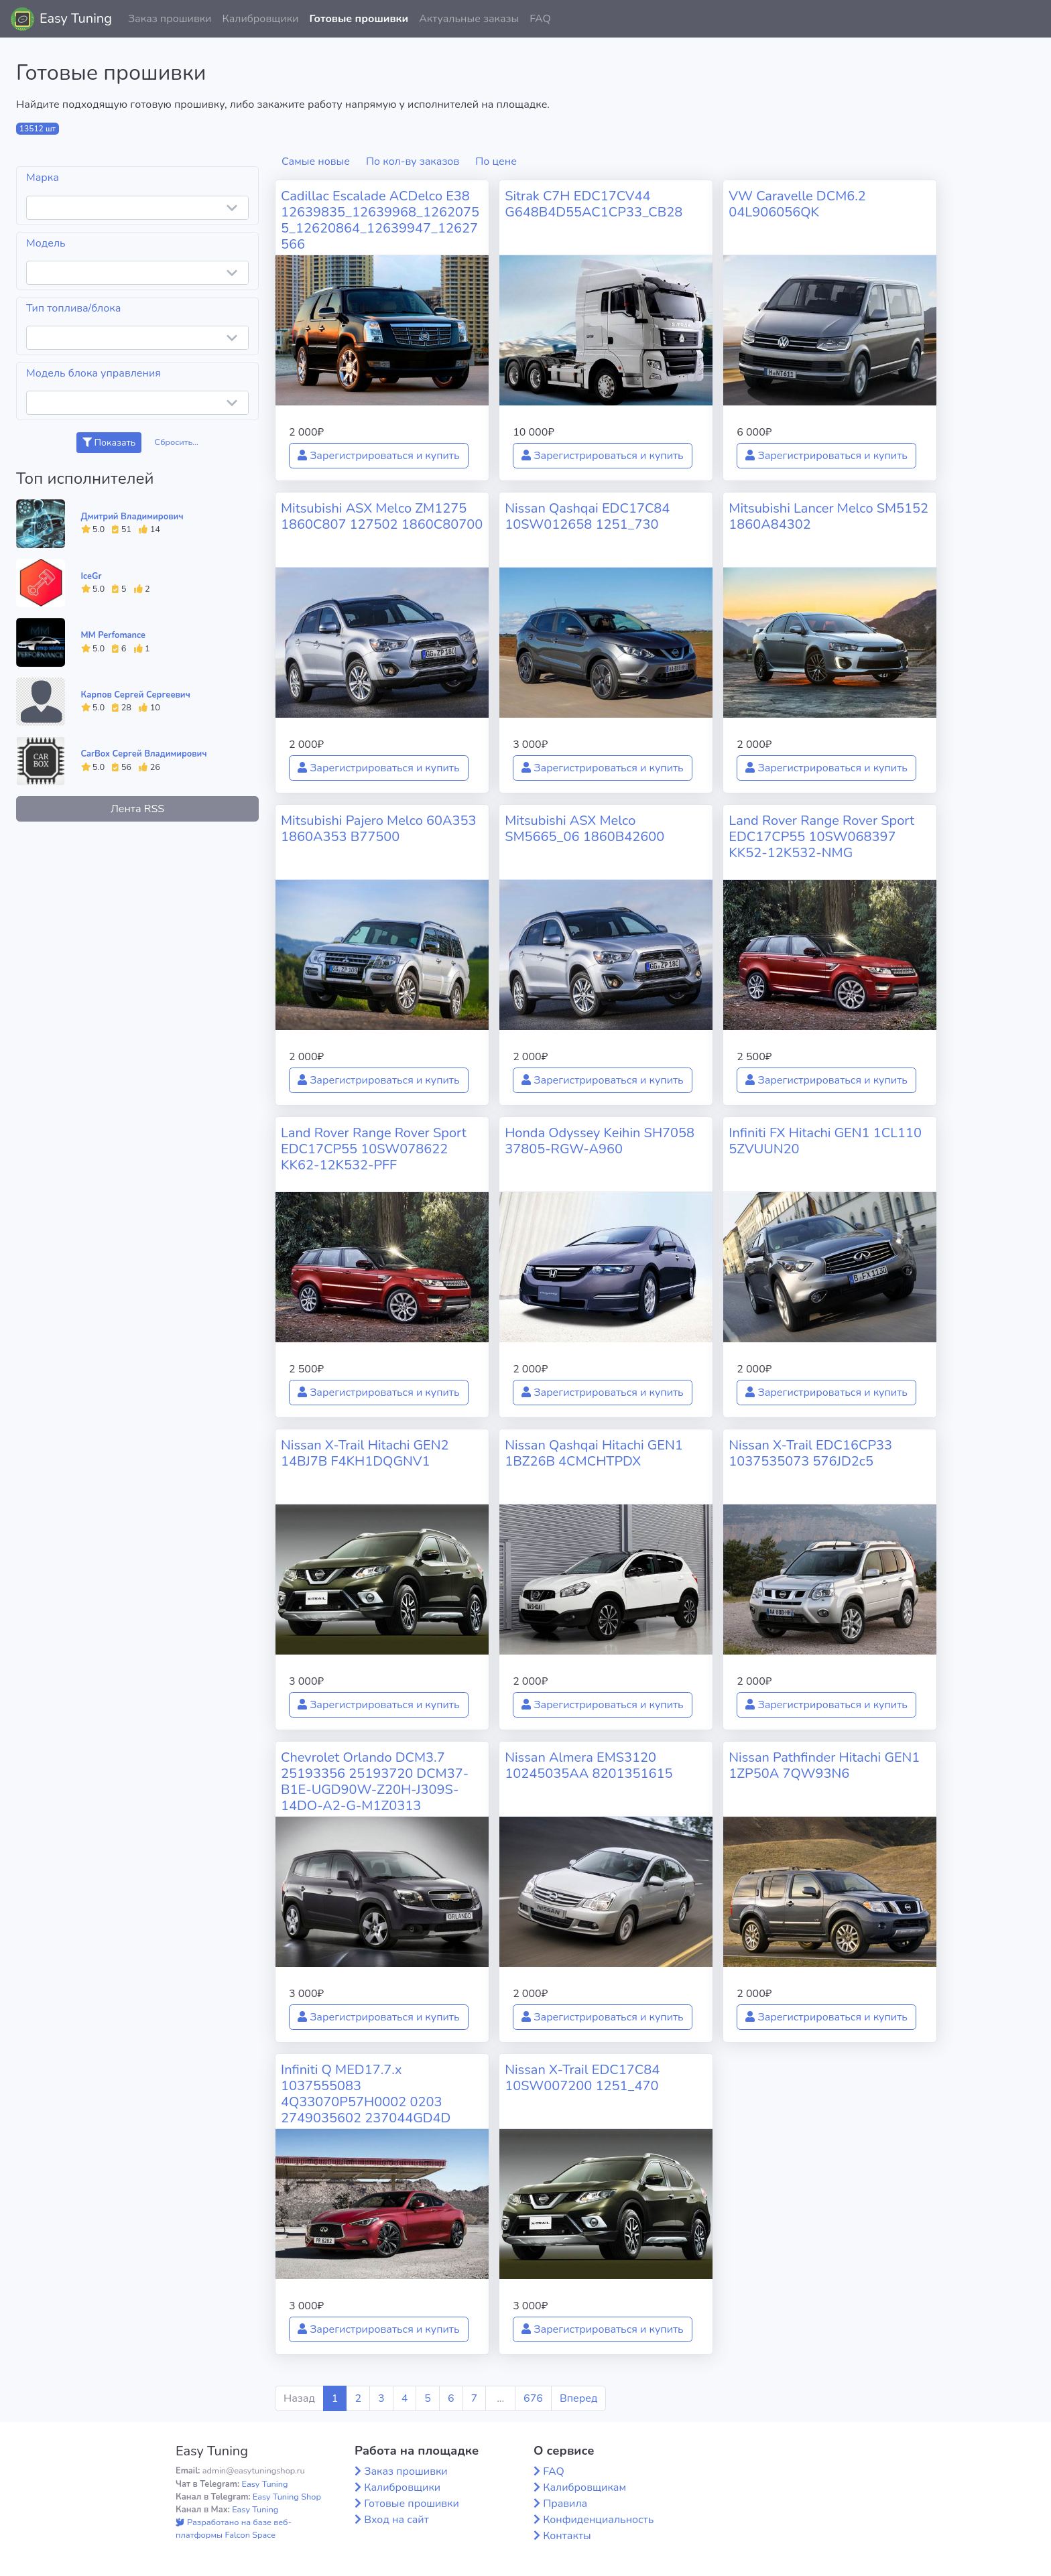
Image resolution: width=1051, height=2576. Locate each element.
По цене (496, 161)
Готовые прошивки (358, 18)
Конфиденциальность (598, 2519)
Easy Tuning (76, 18)
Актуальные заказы (469, 18)
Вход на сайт (396, 2519)
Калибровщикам (584, 2487)
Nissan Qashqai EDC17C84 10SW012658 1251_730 (587, 516)
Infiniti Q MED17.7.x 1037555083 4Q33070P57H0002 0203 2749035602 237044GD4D (365, 2094)
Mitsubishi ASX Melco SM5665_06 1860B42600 (584, 829)
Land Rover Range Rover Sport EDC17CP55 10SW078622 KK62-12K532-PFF (374, 1149)
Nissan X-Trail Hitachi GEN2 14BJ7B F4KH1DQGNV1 (365, 1453)
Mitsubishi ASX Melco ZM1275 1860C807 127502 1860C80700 (382, 516)
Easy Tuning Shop (287, 2497)
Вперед (578, 2398)
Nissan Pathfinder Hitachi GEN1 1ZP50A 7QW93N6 (824, 1765)
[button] (1030, 18)
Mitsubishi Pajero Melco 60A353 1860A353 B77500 (379, 829)
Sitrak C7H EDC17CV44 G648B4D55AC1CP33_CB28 (593, 204)
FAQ (540, 18)
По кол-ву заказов (412, 161)
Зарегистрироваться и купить (379, 455)
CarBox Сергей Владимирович (144, 754)
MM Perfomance (113, 635)
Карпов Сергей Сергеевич (135, 695)
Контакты (567, 2535)
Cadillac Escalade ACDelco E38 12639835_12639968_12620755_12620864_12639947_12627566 (380, 220)
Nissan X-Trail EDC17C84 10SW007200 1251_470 (582, 2078)
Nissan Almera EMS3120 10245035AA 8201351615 (588, 1765)
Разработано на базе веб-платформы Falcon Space (234, 2528)
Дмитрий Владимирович (132, 517)
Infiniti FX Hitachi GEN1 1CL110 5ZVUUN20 (825, 1141)
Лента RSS (137, 808)
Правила (565, 2503)
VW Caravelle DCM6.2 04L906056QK (797, 204)
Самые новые (316, 161)
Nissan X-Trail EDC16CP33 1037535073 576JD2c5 (810, 1453)
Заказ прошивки (170, 18)
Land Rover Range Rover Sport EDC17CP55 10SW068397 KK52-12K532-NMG (821, 837)
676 (533, 2398)
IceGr (91, 576)
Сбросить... (177, 442)
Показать (108, 442)
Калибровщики (260, 18)
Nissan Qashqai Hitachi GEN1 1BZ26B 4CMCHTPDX (594, 1453)
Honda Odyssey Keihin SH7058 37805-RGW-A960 (599, 1141)
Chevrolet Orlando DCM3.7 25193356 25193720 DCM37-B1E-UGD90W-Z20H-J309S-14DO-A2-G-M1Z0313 (375, 1781)
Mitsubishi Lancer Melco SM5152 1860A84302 (828, 516)
